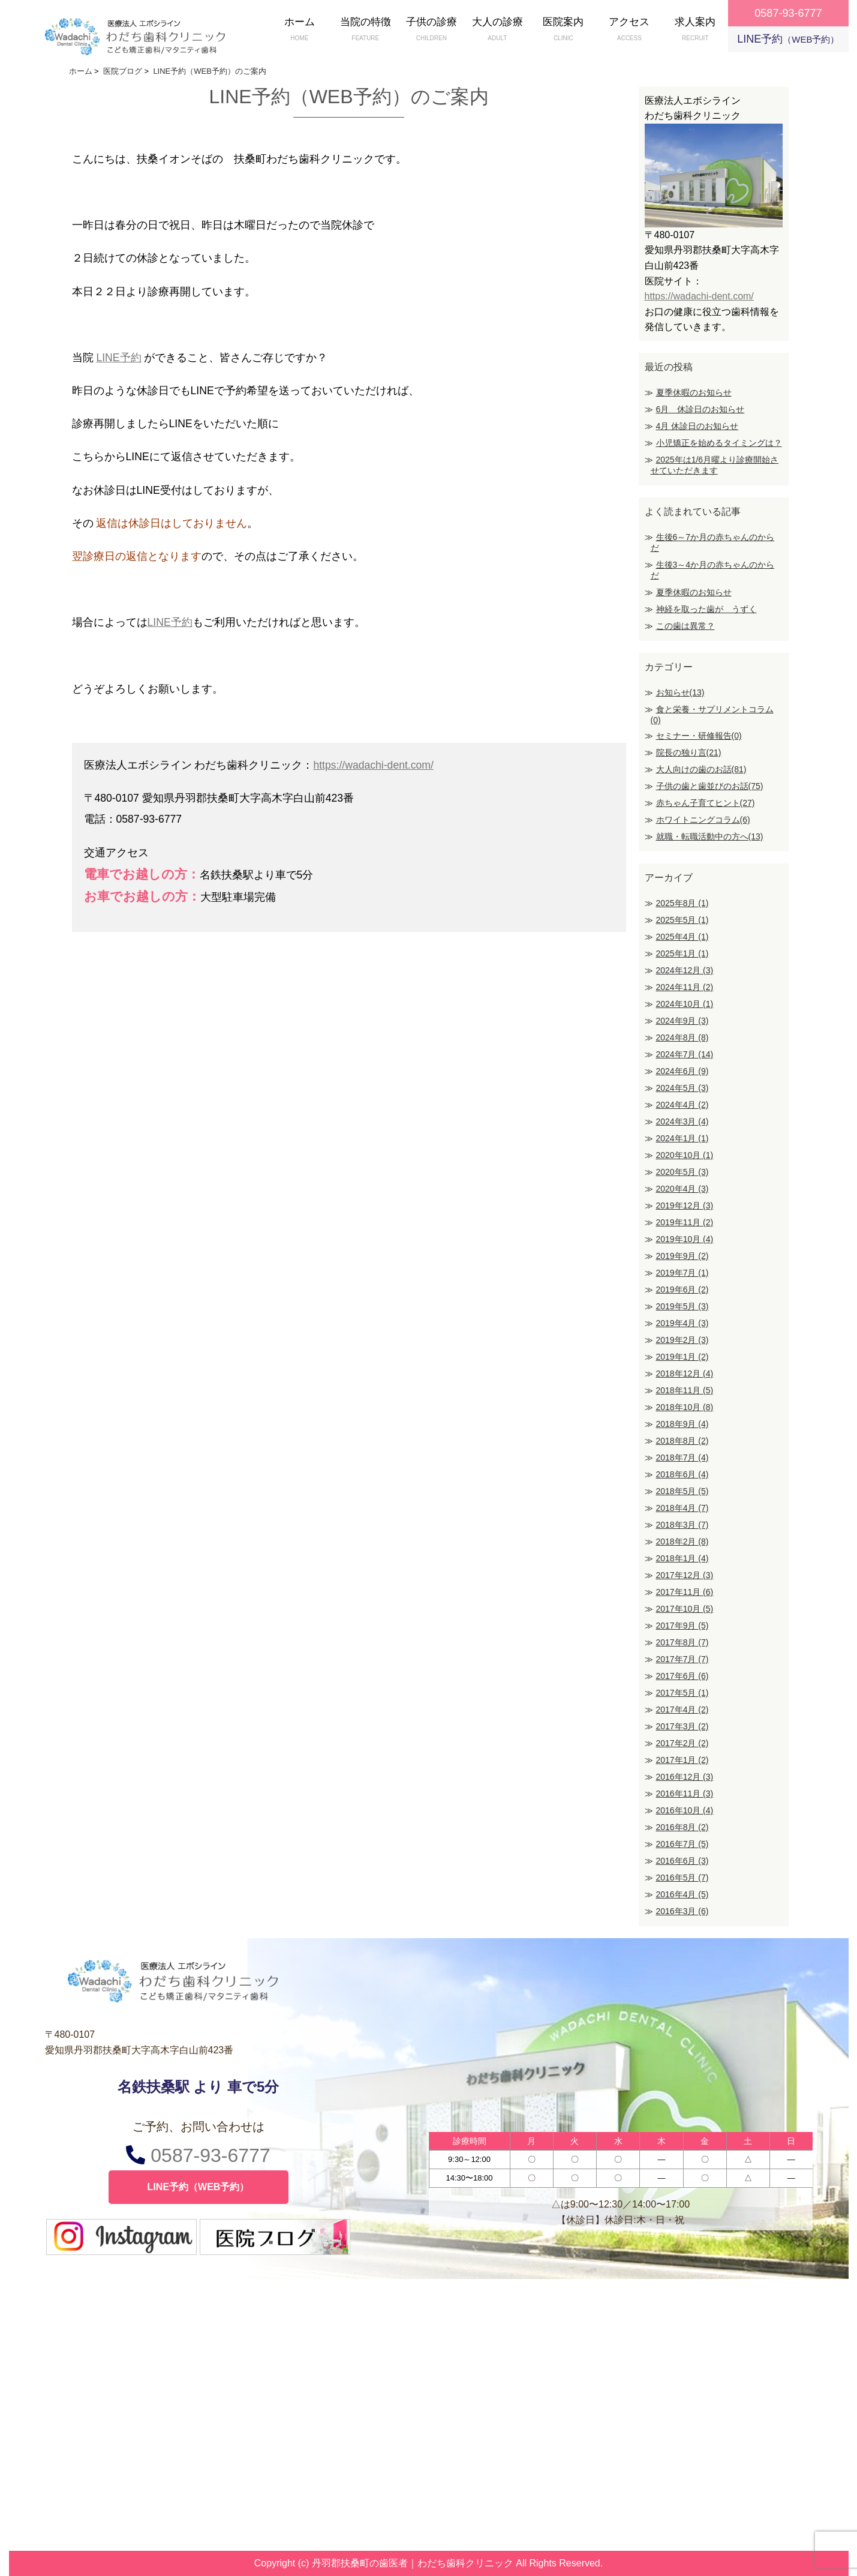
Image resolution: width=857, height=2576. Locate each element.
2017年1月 (682, 1760)
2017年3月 (682, 1726)
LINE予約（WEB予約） (198, 2187)
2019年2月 (682, 1340)
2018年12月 (685, 1373)
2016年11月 (685, 1793)
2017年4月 (682, 1709)
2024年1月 (682, 1138)
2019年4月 (682, 1323)
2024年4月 (682, 1104)
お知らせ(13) (680, 692)
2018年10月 (685, 1407)
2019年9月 (682, 1256)
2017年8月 (682, 1642)
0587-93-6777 (198, 2154)
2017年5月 (682, 1693)
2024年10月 (685, 1004)
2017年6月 (682, 1676)
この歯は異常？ (685, 626)
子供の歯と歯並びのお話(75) (709, 786)
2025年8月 (682, 903)
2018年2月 (682, 1541)
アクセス (629, 30)
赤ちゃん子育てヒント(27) (705, 803)
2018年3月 (682, 1525)
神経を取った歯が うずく (706, 609)
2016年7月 (682, 1844)
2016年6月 (682, 1861)
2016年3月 (682, 1911)
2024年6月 (682, 1071)
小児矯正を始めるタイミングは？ (719, 443)
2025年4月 (682, 936)
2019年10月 (685, 1239)
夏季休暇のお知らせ (694, 392)
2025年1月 (682, 953)
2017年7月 (682, 1659)
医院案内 (563, 30)
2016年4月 (682, 1894)
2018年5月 (682, 1491)
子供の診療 (431, 30)
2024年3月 (682, 1121)
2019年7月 (682, 1272)
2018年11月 (685, 1390)
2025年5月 (682, 920)
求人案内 (695, 30)
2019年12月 (685, 1205)
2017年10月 (685, 1609)
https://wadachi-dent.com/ (373, 765)
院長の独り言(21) (688, 752)
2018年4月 (682, 1508)
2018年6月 (682, 1474)
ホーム (299, 30)
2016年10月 (685, 1810)
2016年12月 (685, 1777)
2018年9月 (682, 1424)
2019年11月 (685, 1222)
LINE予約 (788, 39)
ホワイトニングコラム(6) (703, 819)
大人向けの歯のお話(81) (701, 769)
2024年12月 (685, 970)
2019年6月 (682, 1289)
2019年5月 (682, 1306)
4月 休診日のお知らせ (697, 426)
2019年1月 (682, 1357)
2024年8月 (682, 1037)
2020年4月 (682, 1188)
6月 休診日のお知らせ (700, 409)
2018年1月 (682, 1558)
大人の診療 (497, 30)
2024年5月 (682, 1088)
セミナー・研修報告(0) (699, 735)
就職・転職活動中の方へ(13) (709, 836)
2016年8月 (682, 1827)
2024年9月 (682, 1020)
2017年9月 (682, 1625)
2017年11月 (685, 1592)
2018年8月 (682, 1441)
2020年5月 (682, 1172)
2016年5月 (682, 1877)
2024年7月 (685, 1054)
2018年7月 (682, 1457)
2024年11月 (685, 987)
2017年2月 (682, 1743)
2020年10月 (685, 1155)
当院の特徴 (365, 30)
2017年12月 (685, 1575)
